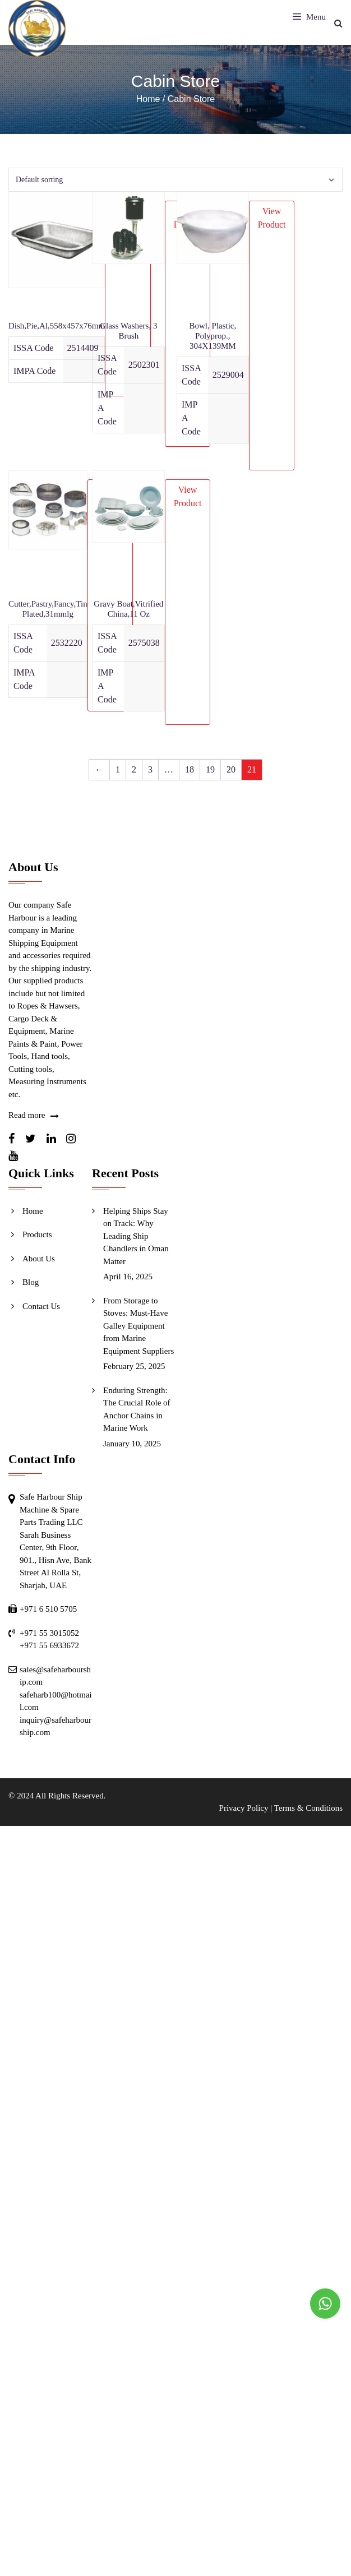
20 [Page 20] (231, 769)
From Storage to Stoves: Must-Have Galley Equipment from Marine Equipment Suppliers (138, 1326)
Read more (26, 1115)
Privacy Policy (244, 1807)
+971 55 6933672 (49, 1645)
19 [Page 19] (210, 769)
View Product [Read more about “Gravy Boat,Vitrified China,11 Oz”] (188, 496)
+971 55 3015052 (49, 1633)
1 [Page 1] (118, 769)
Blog (30, 1282)
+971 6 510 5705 (48, 1608)
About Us (38, 1258)
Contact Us (41, 1306)
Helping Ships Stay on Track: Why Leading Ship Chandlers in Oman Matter (136, 1236)
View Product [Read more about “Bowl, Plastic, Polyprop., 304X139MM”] (272, 217)
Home (32, 1210)
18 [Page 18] (189, 769)
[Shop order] (175, 180)
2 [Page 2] (134, 769)
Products (37, 1234)
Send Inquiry (44, 1329)
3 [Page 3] (150, 769)
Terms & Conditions (308, 1807)
